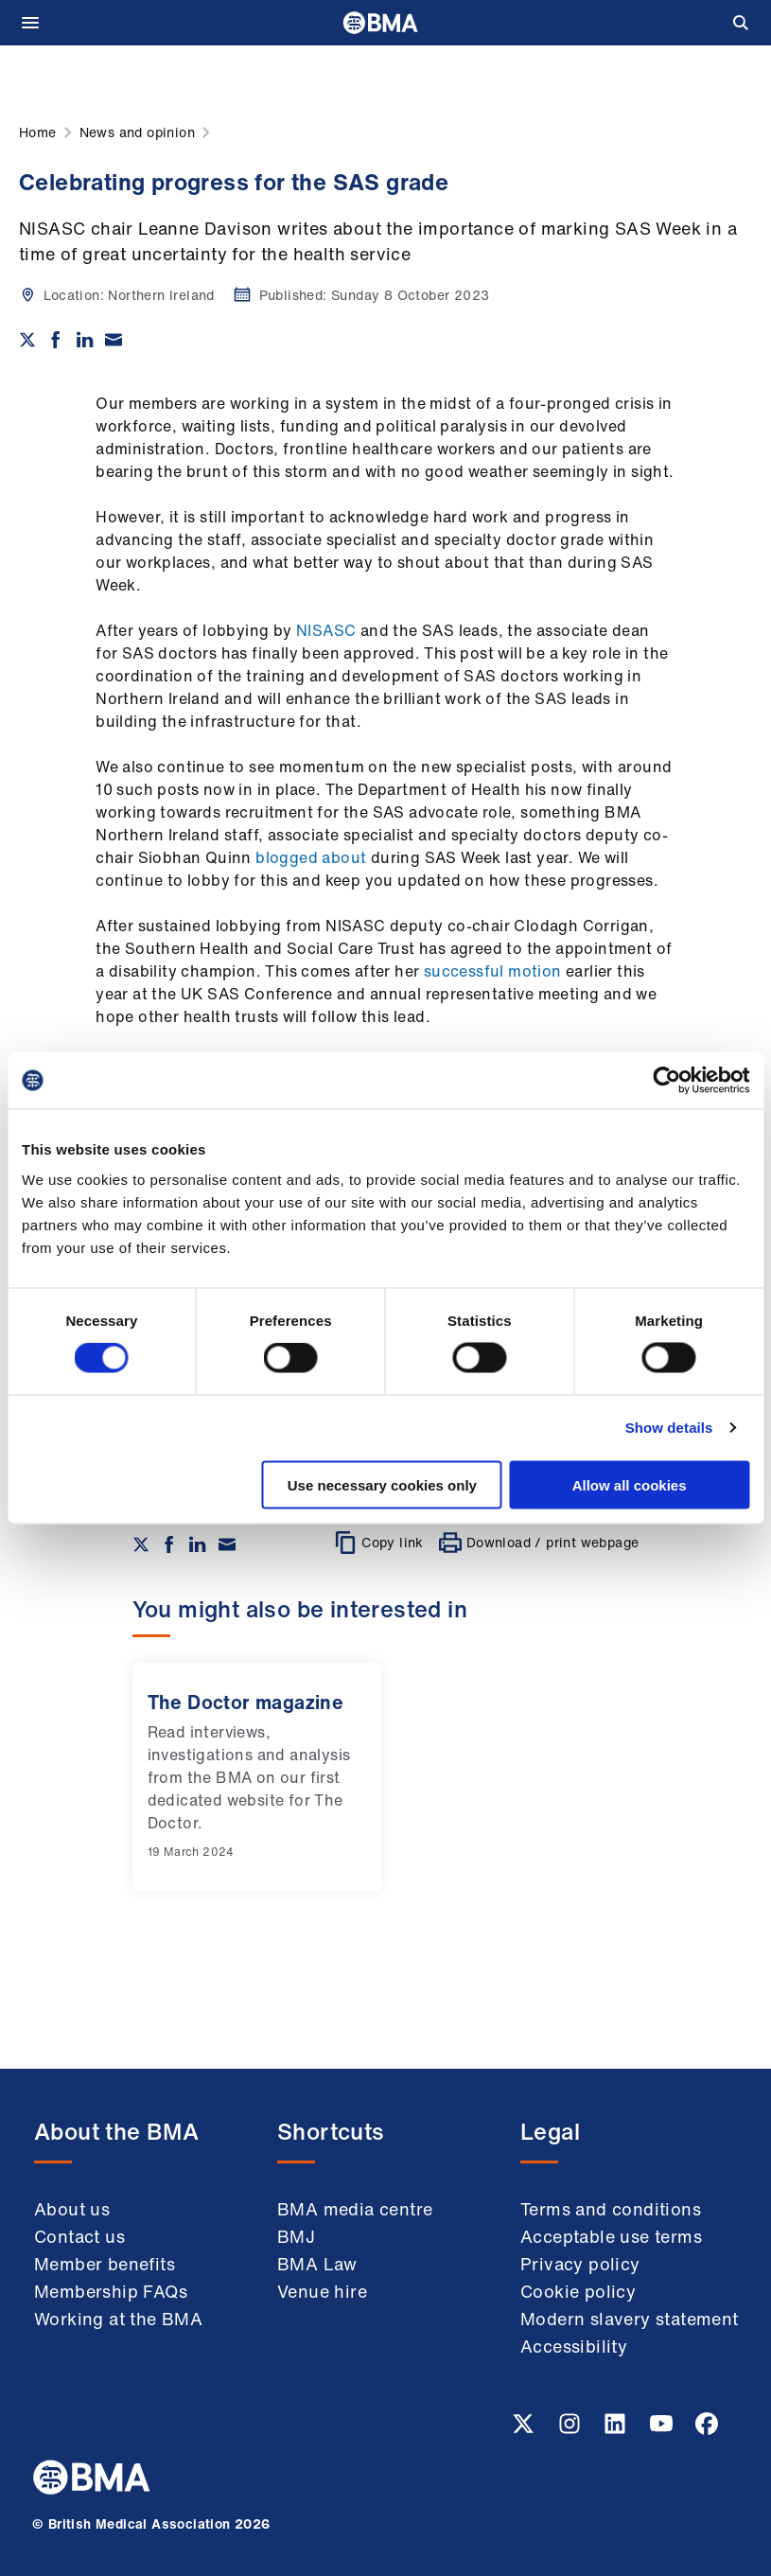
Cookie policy (578, 2291)
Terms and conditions (610, 2209)
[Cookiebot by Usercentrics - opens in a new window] (666, 1081)
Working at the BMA (118, 2318)
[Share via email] (113, 339)
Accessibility (573, 2346)
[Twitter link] (525, 2429)
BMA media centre (354, 2209)
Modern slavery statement (629, 2318)
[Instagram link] (571, 2429)
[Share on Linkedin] (85, 339)
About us (72, 2209)
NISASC (324, 630)
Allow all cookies (629, 1484)
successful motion (493, 971)
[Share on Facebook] (55, 339)
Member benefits (104, 2263)
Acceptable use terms (611, 2236)
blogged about (310, 857)
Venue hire (322, 2291)
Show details (669, 1428)
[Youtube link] (663, 2429)
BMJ (296, 2236)
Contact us (79, 2236)
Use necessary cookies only (382, 1484)
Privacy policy (580, 2263)
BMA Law (317, 2263)
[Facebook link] (706, 2429)
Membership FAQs (110, 2291)
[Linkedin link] (617, 2429)
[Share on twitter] (27, 339)
